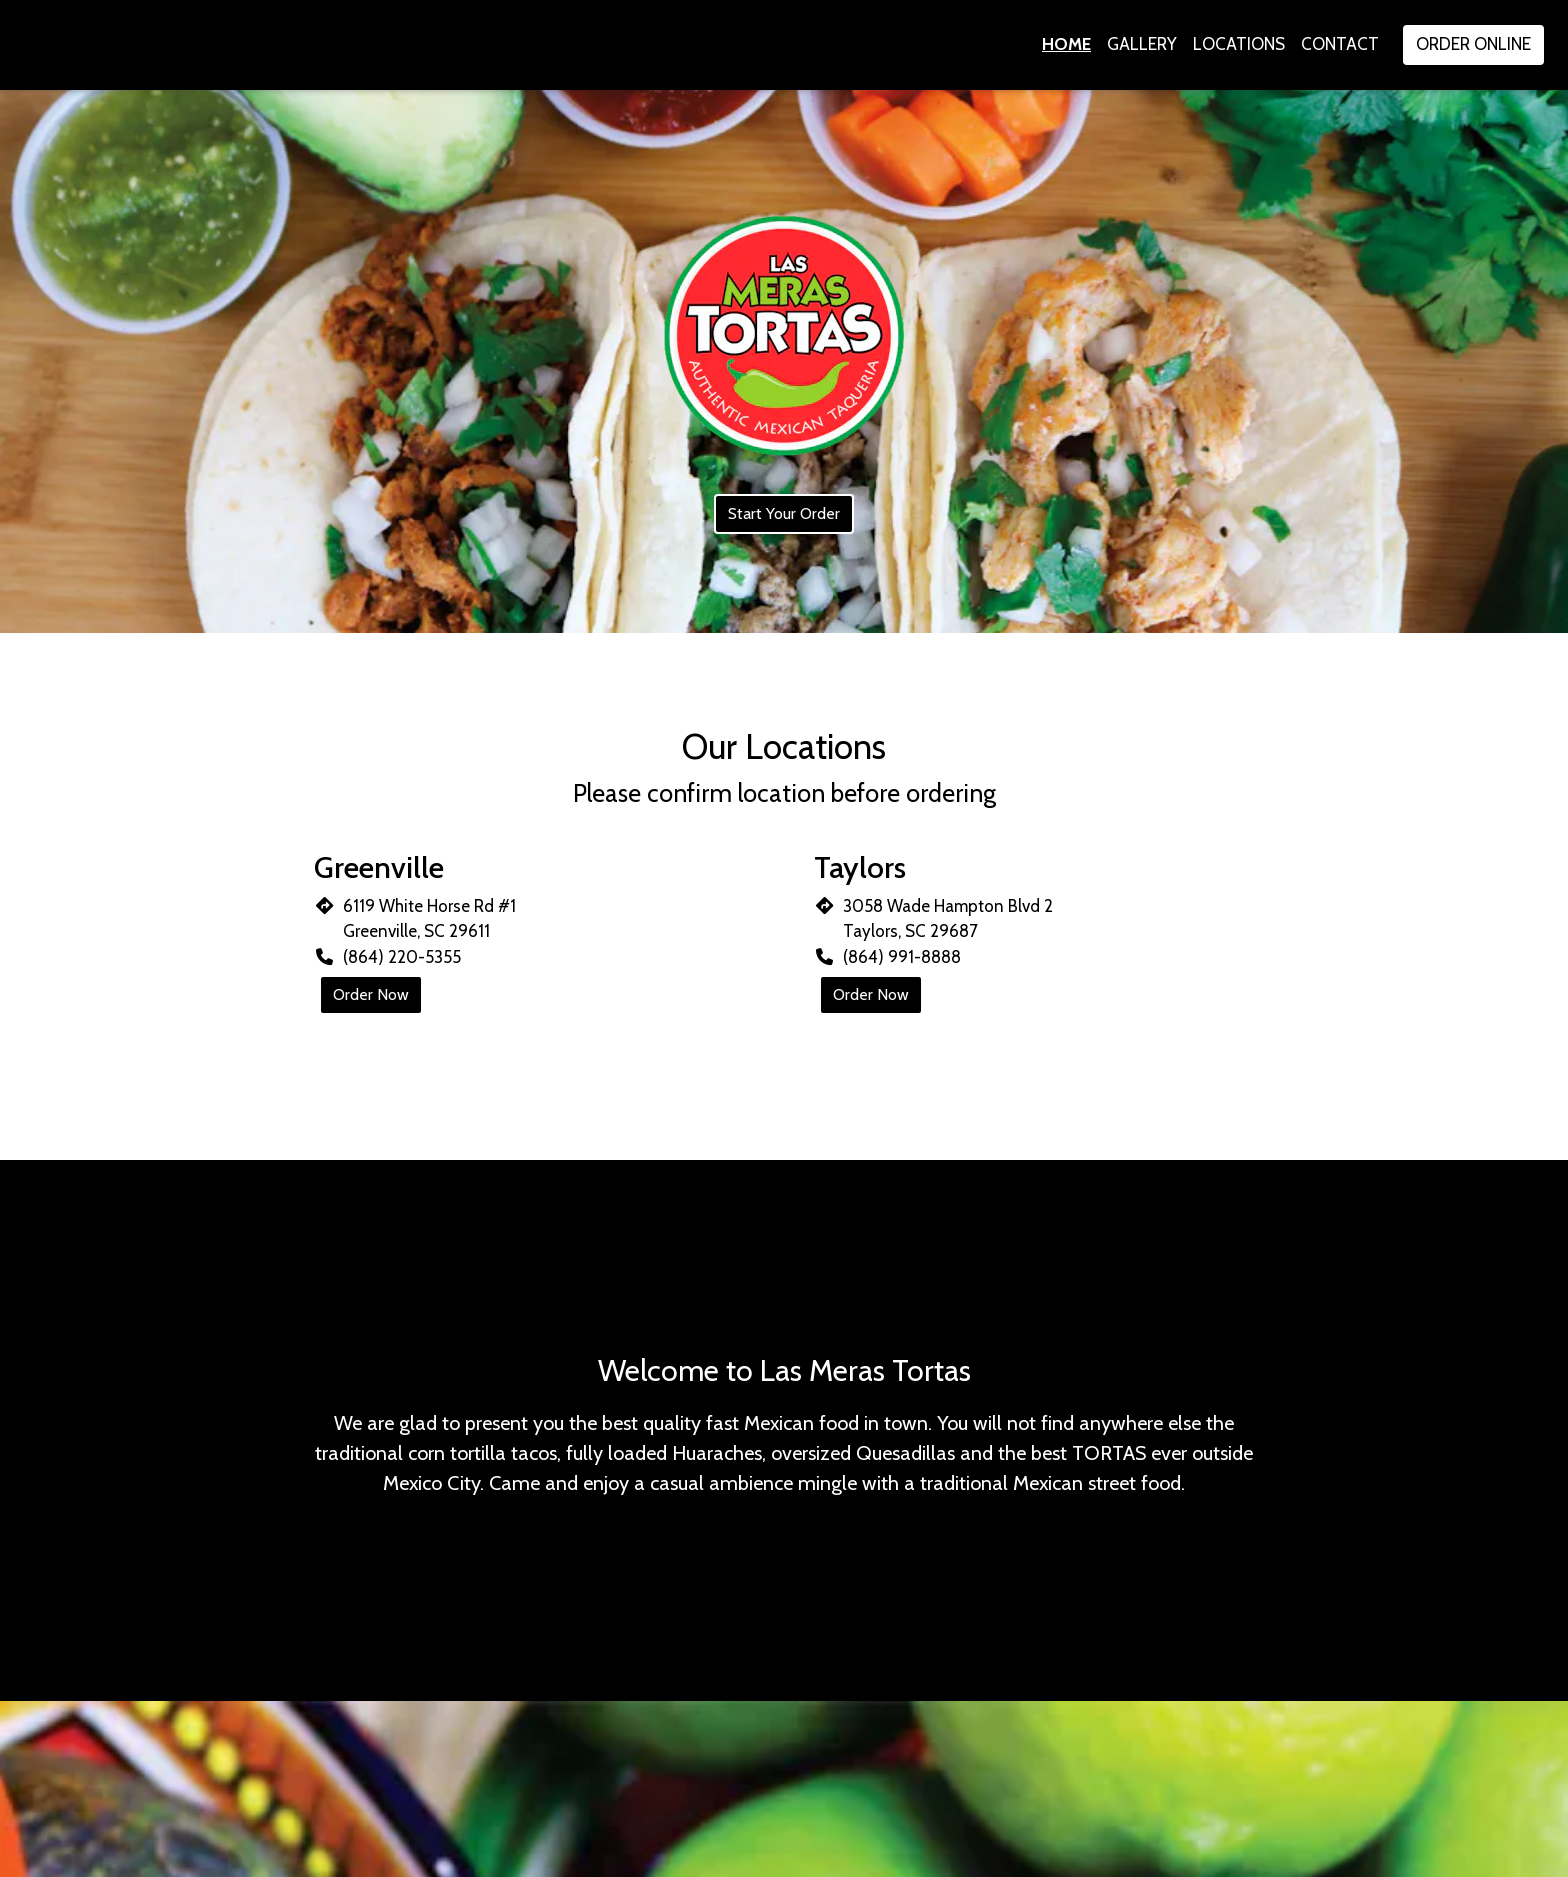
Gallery (1142, 44)
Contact (1340, 44)
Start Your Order (784, 513)
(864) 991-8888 (902, 957)
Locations (1239, 44)
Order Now (371, 994)
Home (1066, 44)
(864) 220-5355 (402, 957)
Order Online (1473, 44)
